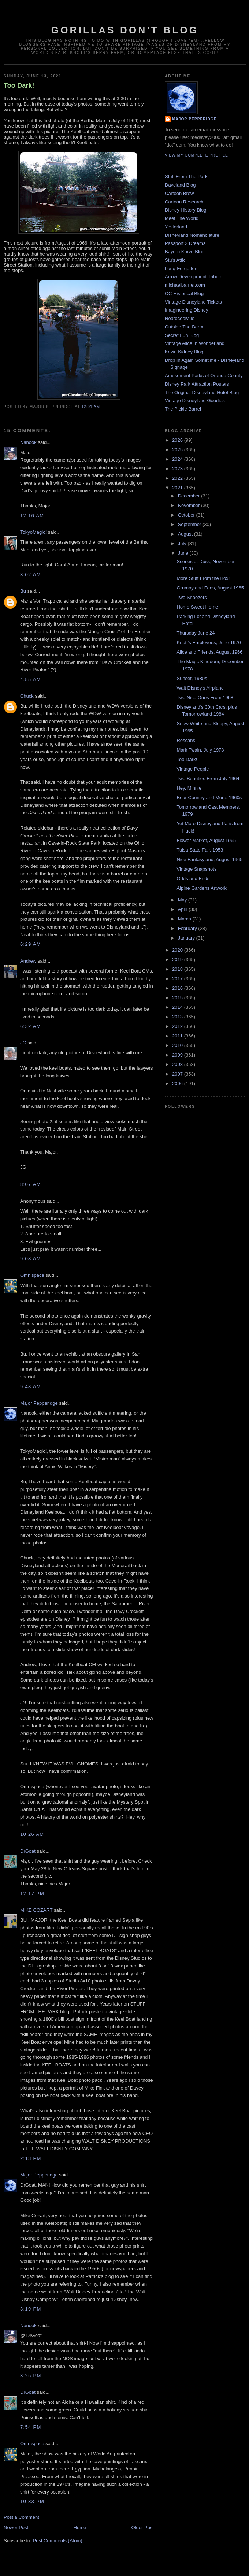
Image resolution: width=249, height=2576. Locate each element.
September (190, 524)
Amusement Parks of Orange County (203, 375)
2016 (178, 988)
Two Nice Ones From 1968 (204, 697)
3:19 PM (30, 2309)
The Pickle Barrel (183, 409)
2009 (178, 1055)
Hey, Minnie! (189, 788)
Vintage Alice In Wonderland (194, 343)
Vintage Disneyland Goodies (195, 400)
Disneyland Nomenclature (192, 235)
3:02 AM (30, 574)
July (183, 543)
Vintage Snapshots (196, 869)
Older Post (142, 2527)
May (183, 900)
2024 (178, 459)
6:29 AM (30, 944)
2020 (178, 950)
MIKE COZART (36, 1910)
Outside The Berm (184, 327)
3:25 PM (30, 2375)
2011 (178, 1036)
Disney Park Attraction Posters (197, 384)
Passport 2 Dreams (185, 243)
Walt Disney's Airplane (199, 688)
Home (80, 2527)
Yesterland (176, 226)
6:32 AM (30, 1026)
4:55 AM (30, 679)
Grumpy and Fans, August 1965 (210, 588)
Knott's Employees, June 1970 (208, 642)
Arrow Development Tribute (194, 276)
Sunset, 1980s (191, 678)
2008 (178, 1064)
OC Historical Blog (184, 293)
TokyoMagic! (33, 532)
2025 (178, 449)
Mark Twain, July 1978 (200, 750)
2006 (178, 1083)
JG (23, 1043)
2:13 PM (30, 2158)
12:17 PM (32, 1893)
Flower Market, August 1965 (206, 840)
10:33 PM (32, 2501)
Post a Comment (21, 2517)
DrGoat (28, 1851)
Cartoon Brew (179, 193)
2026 (178, 440)
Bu (23, 591)
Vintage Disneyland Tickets (193, 302)
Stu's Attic (175, 260)
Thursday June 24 (195, 633)
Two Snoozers (191, 597)
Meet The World (181, 218)
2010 (178, 1045)
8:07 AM (30, 1184)
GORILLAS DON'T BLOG (125, 30)
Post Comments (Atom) (57, 2540)
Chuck (27, 696)
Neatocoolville (179, 318)
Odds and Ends (192, 878)
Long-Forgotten (181, 268)
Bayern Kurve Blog (184, 251)
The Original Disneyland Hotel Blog (202, 392)
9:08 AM (30, 1258)
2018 (178, 969)
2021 (178, 487)
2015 (178, 997)
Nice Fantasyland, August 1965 (209, 859)
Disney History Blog (185, 210)
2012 (178, 1026)
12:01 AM (90, 407)
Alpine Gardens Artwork (201, 888)
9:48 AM (30, 1386)
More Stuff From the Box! (203, 578)
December (189, 496)
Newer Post (16, 2527)
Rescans (185, 740)
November (189, 505)
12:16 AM (32, 515)
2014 (178, 1007)
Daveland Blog (180, 185)
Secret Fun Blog (182, 335)
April (183, 909)
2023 (178, 468)
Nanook (28, 442)
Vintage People (192, 769)
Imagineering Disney (186, 310)
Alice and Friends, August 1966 (209, 652)
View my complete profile (196, 155)
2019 (178, 959)
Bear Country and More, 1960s (209, 797)
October (187, 515)
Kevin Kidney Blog (184, 351)
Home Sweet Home (197, 607)
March (185, 919)
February (188, 928)
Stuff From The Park (186, 176)
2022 (178, 478)
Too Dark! (19, 85)
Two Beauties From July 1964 (207, 778)
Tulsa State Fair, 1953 (199, 850)
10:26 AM (32, 1834)
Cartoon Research (184, 202)
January (187, 938)
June (184, 553)
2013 (178, 1016)
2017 (178, 978)
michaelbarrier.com (185, 285)
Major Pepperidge (39, 1403)
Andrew (28, 961)
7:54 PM (30, 2427)
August (186, 534)
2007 (178, 1074)
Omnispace (32, 1275)
